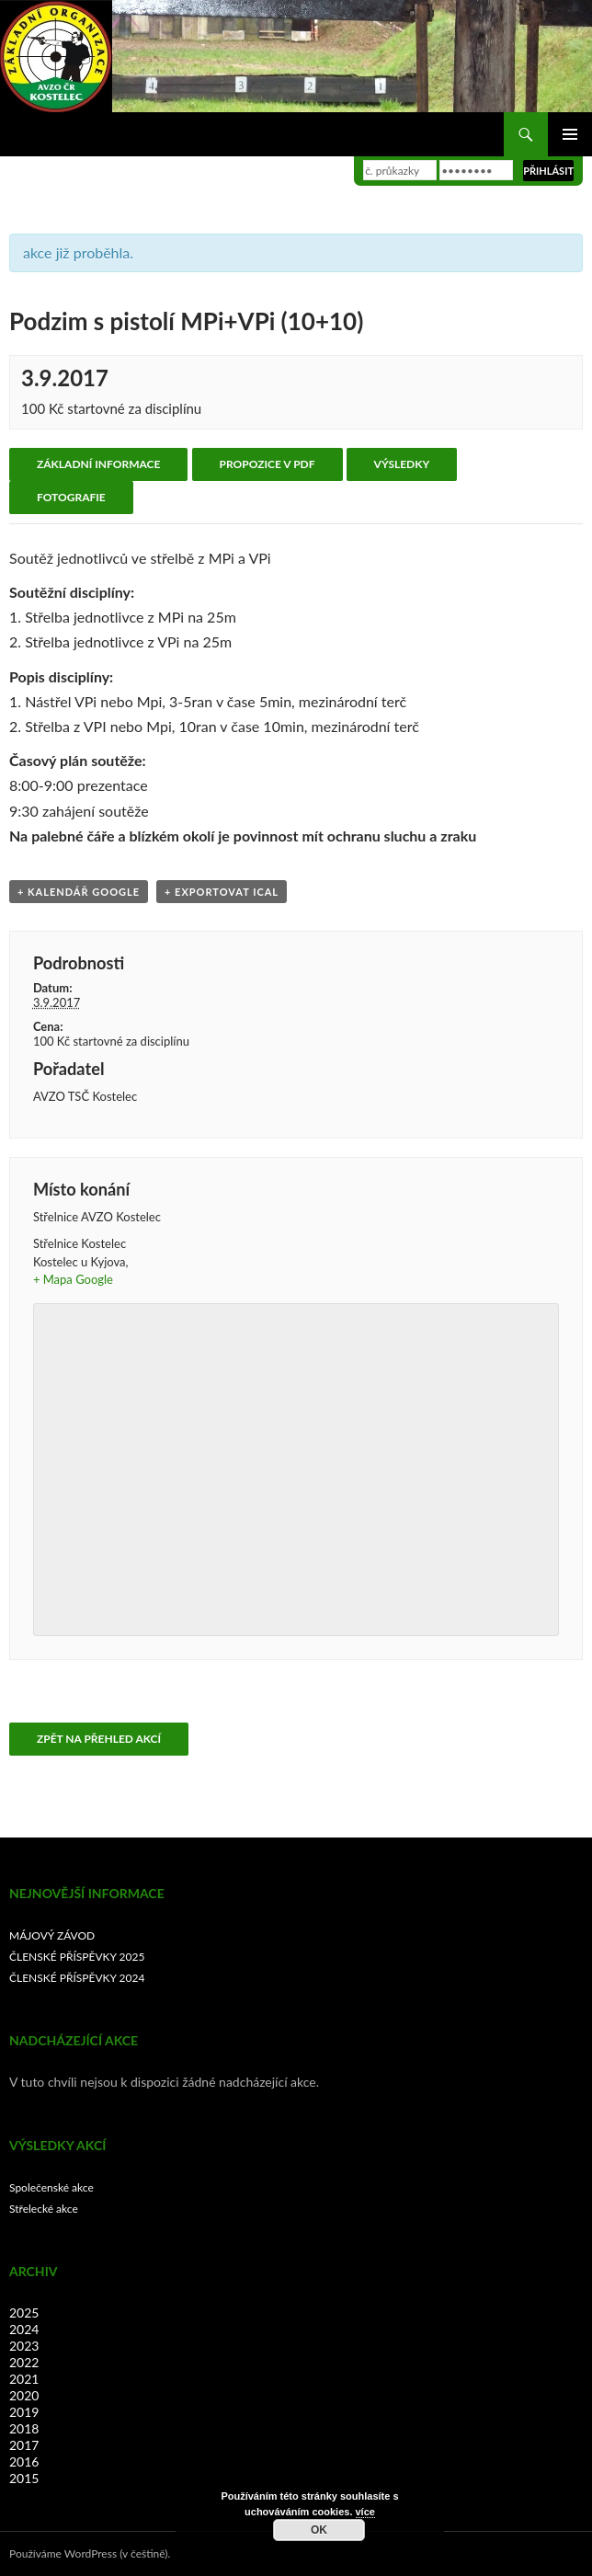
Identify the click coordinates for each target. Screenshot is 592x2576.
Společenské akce (51, 2187)
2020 (24, 2395)
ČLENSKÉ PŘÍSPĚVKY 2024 (76, 1978)
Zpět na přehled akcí (99, 1739)
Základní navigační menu (570, 134)
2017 (24, 2445)
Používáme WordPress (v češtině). (89, 2553)
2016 (24, 2461)
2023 (24, 2345)
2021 (24, 2379)
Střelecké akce (43, 2208)
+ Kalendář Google (78, 892)
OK (319, 2530)
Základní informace (98, 464)
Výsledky (402, 464)
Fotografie (71, 497)
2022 (24, 2362)
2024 (24, 2329)
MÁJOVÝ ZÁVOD (52, 1935)
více (365, 2511)
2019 (24, 2412)
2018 (24, 2428)
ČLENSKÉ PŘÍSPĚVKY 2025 (76, 1956)
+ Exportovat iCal (222, 892)
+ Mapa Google (73, 1279)
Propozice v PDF (267, 464)
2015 (24, 2478)
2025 (24, 2312)
